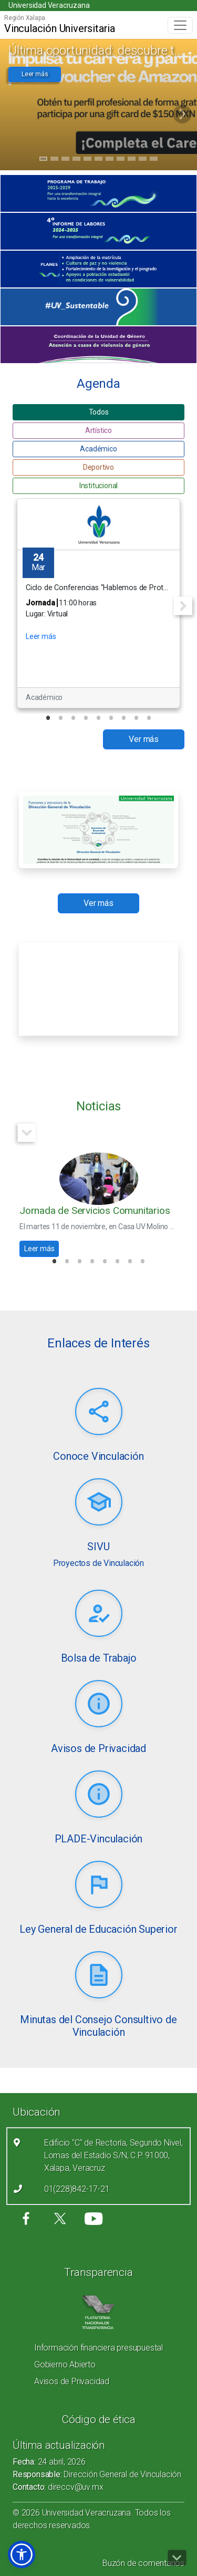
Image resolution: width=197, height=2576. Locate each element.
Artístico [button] (98, 430)
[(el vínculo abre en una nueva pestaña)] (98, 193)
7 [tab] (109, 160)
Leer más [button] (35, 74)
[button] (22, 2554)
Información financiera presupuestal (98, 2348)
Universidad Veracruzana (48, 5)
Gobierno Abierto (65, 2364)
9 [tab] (131, 160)
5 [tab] (87, 160)
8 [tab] (120, 160)
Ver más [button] (144, 739)
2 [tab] (54, 160)
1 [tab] (43, 160)
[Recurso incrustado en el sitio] (98, 989)
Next (183, 605)
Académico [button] (98, 449)
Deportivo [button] (98, 467)
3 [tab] (65, 160)
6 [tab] (98, 160)
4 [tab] (76, 160)
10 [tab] (143, 160)
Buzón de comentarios (143, 2563)
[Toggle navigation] (180, 25)
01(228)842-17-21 (77, 2189)
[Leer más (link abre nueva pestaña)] (98, 1412)
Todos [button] (99, 412)
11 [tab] (154, 160)
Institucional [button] (98, 485)
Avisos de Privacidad (71, 2381)
